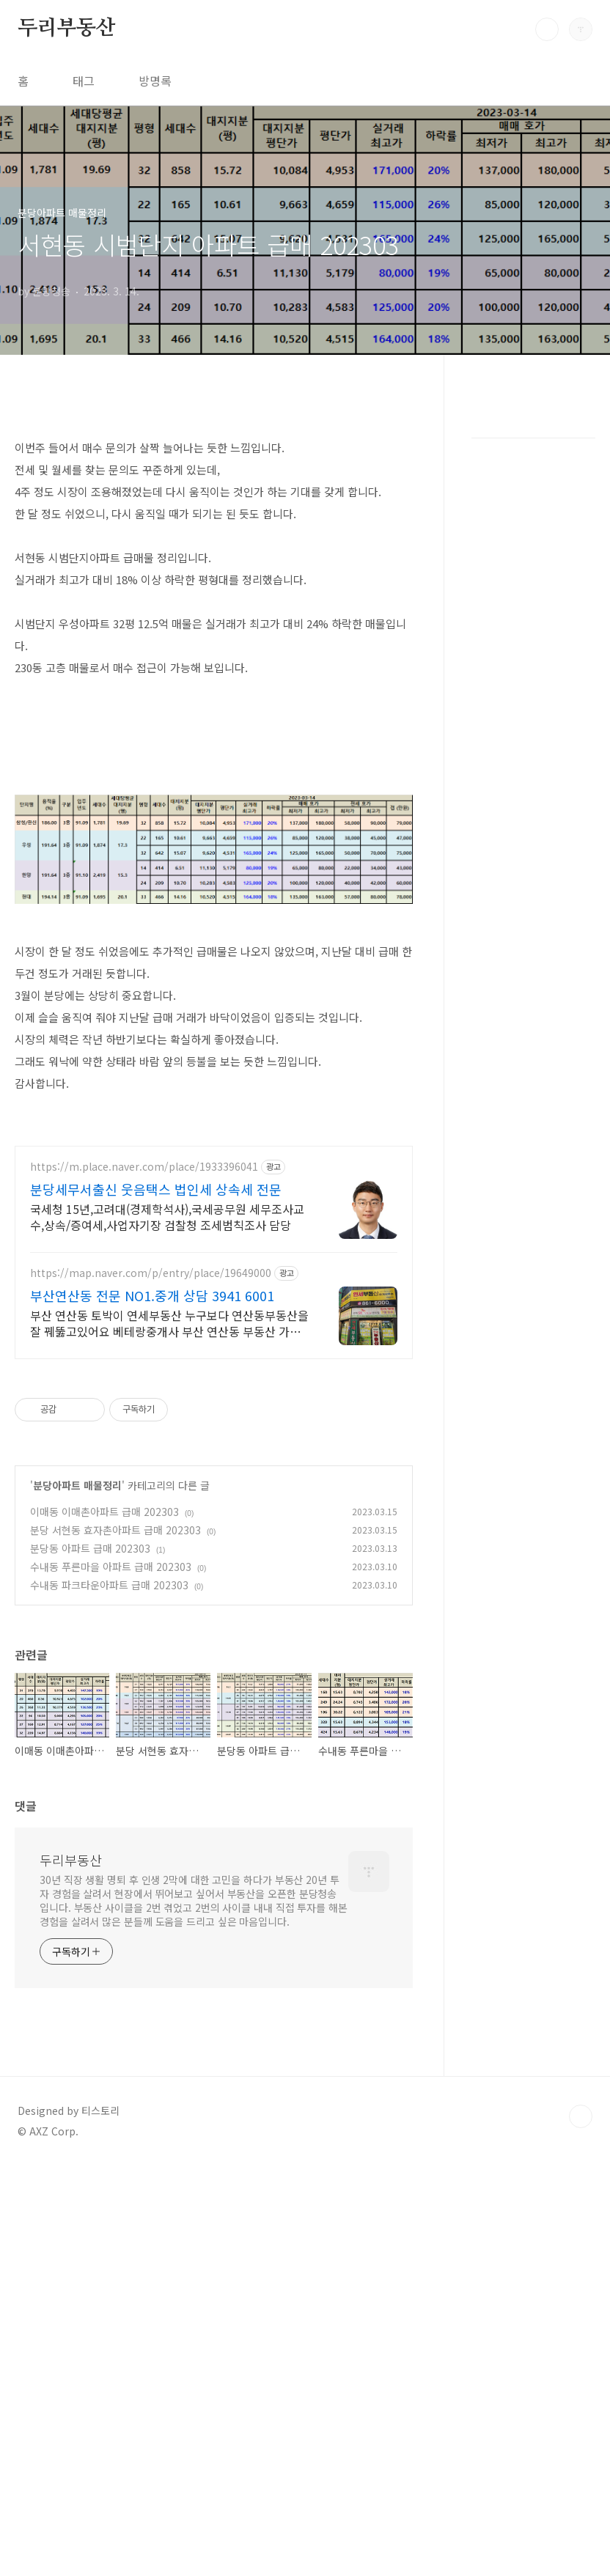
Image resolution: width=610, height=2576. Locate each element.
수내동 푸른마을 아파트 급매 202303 (110, 1566)
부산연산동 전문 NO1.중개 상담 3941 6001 (152, 1295)
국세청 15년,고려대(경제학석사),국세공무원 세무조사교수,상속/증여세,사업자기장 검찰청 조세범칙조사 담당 (167, 1216)
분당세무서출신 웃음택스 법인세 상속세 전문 (156, 1189)
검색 (547, 29)
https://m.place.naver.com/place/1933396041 (144, 1166)
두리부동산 (67, 28)
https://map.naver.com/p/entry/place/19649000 (150, 1273)
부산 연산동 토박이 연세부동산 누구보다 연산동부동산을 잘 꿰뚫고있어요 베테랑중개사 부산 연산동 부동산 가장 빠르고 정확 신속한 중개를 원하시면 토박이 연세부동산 (169, 1322)
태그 (84, 80)
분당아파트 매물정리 (77, 1485)
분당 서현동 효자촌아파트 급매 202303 (115, 1530)
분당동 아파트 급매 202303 (90, 1548)
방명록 (155, 80)
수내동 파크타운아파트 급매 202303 (109, 1585)
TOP (580, 2116)
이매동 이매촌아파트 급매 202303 (104, 1511)
